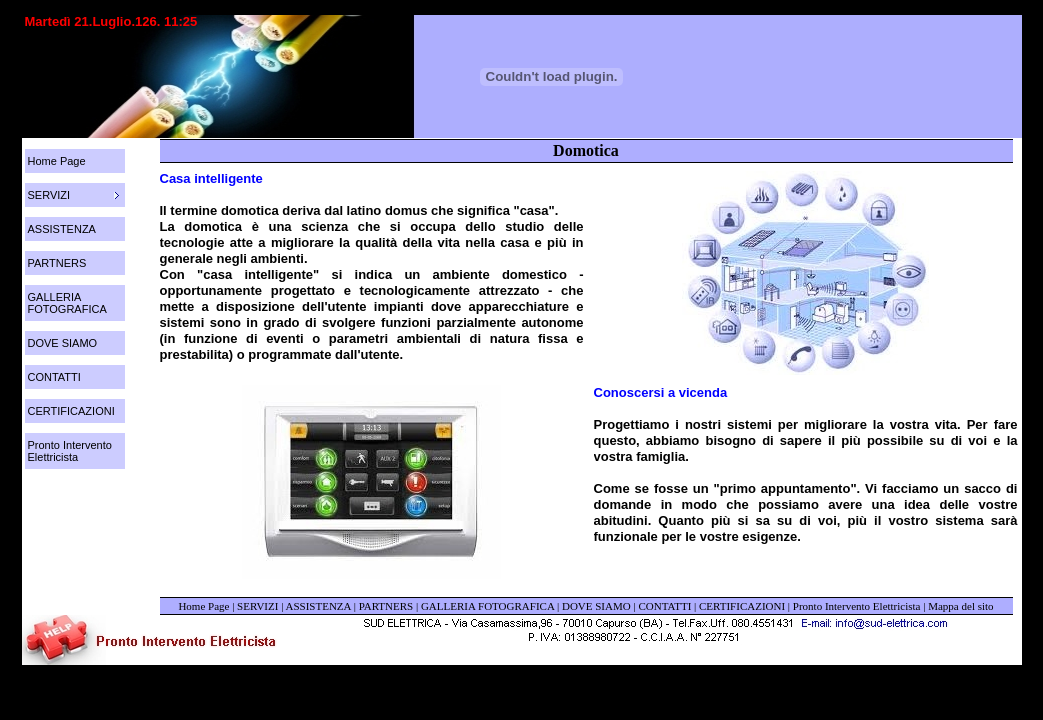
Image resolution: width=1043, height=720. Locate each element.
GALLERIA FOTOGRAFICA (67, 303)
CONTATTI (54, 377)
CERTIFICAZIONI (71, 411)
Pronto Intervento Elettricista (70, 451)
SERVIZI (257, 606)
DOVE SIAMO (63, 343)
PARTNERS (57, 263)
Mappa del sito (960, 606)
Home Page (57, 161)
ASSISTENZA (62, 229)
